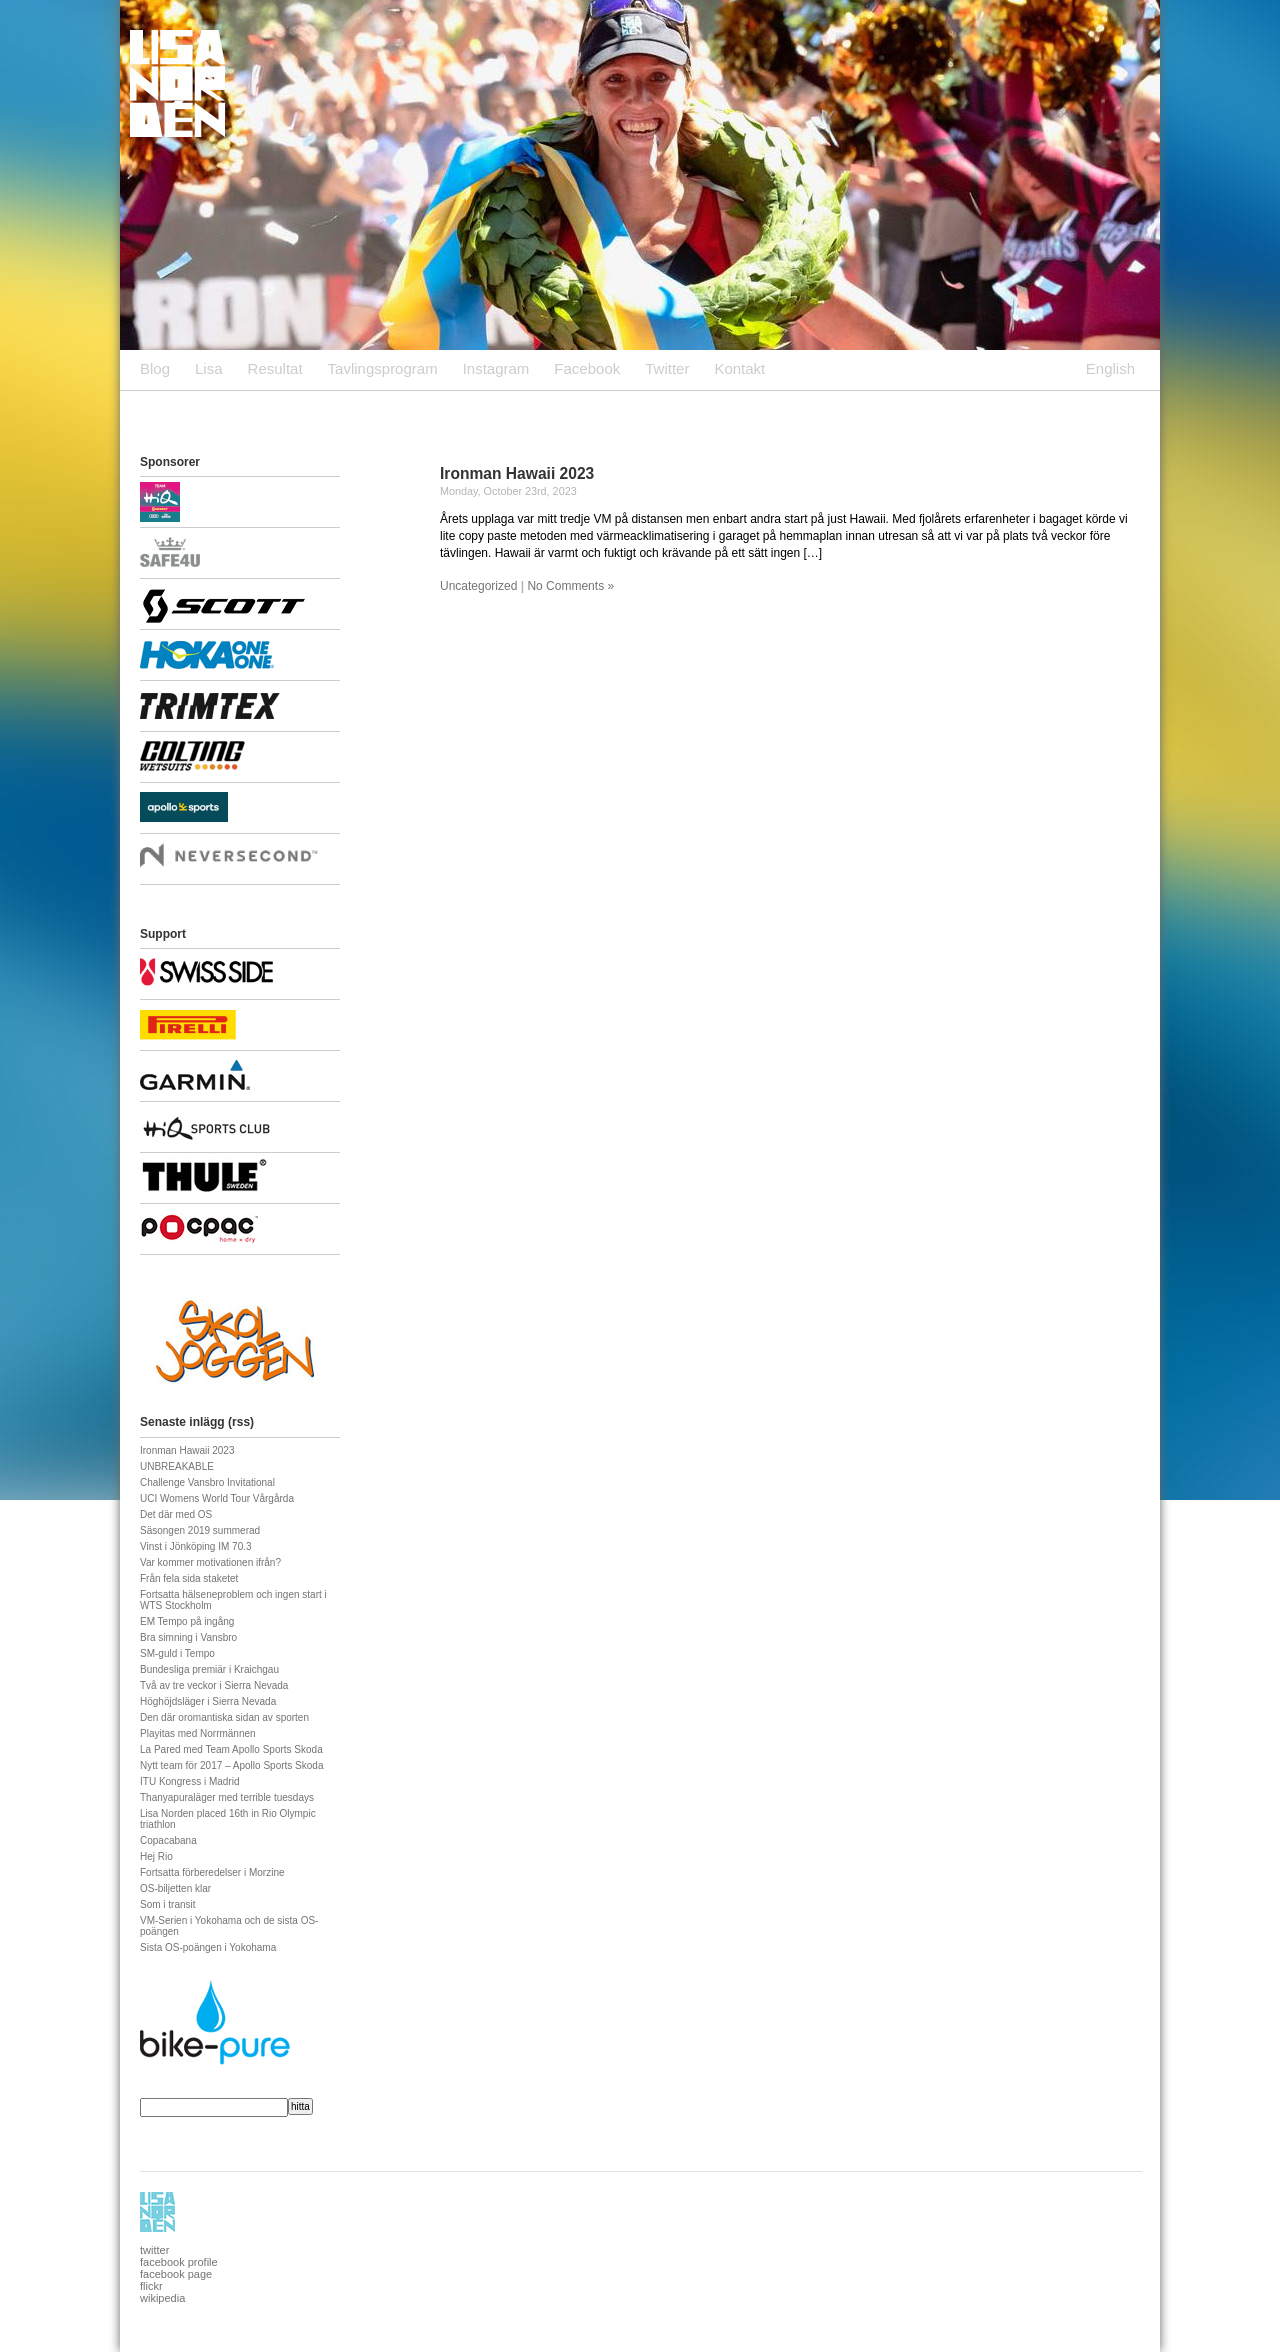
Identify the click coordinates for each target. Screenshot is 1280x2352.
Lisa (209, 368)
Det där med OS (176, 1514)
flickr (151, 2286)
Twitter (667, 368)
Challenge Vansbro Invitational (207, 1482)
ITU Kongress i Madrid (189, 1781)
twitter (154, 2250)
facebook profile (179, 2262)
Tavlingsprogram (383, 368)
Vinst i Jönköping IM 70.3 (196, 1546)
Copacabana (168, 1840)
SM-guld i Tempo (177, 1653)
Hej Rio (156, 1856)
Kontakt (739, 368)
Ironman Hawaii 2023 (517, 473)
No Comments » (570, 586)
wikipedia (162, 2298)
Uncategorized (478, 586)
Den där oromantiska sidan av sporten (224, 1717)
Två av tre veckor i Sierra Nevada (214, 1685)
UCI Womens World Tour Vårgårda (217, 1498)
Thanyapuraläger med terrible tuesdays (227, 1797)
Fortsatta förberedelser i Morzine (212, 1872)
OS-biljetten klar (175, 1888)
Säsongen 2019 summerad (200, 1530)
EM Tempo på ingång (187, 1621)
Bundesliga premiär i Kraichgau (209, 1669)
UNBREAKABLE (177, 1466)
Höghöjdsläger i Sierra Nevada (208, 1701)
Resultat (275, 368)
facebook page (176, 2274)
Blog (155, 368)
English (1110, 368)
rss (241, 1422)
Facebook (587, 368)
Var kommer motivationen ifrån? (210, 1562)
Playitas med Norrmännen (198, 1733)
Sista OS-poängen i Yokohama (208, 1947)
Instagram (496, 368)
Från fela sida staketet (189, 1578)
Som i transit (168, 1904)
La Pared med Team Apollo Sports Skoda (231, 1749)
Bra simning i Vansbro (188, 1637)
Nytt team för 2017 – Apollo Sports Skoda (231, 1765)
